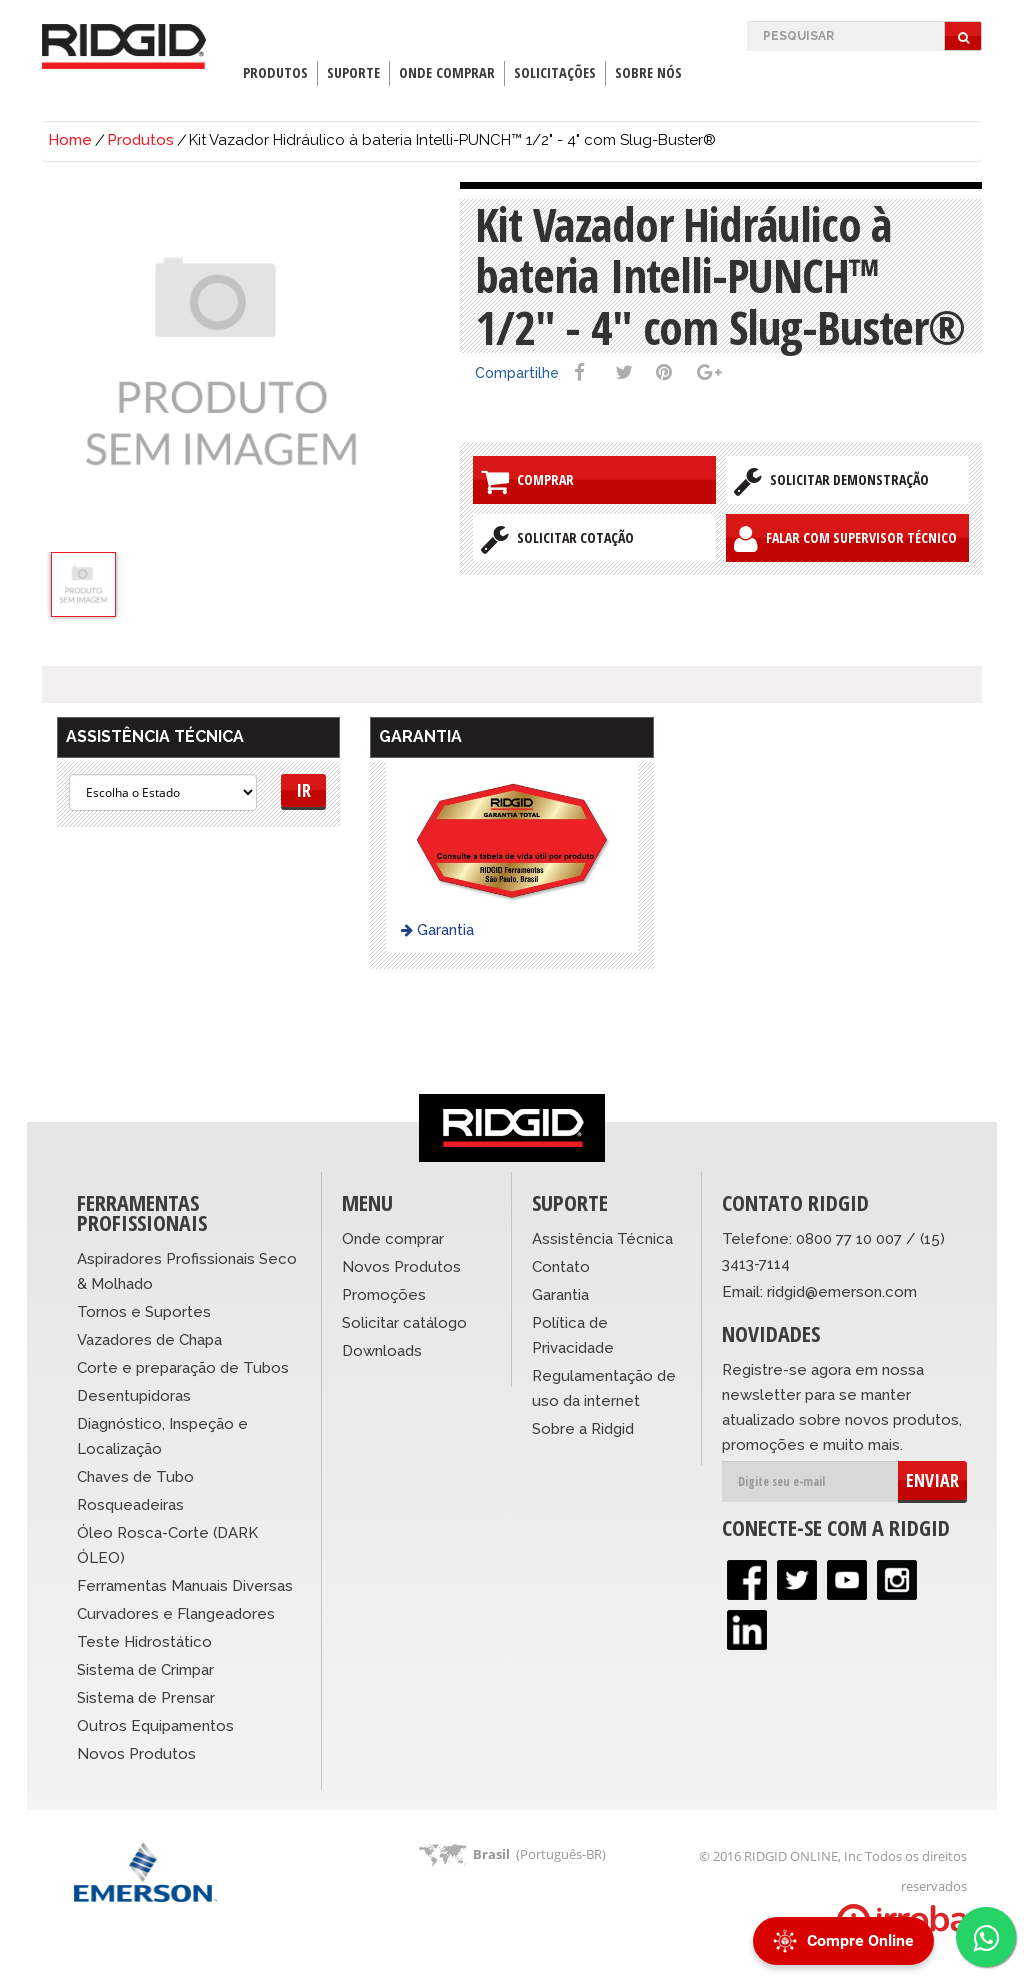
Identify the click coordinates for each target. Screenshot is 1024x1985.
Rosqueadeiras (130, 1505)
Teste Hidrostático (144, 1642)
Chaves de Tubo (135, 1477)
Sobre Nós (648, 72)
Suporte (353, 72)
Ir (303, 790)
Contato (561, 1267)
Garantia (437, 930)
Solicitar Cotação (557, 539)
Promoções (384, 1295)
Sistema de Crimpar (145, 1670)
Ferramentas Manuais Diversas (185, 1586)
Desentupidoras (134, 1396)
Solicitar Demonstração (831, 481)
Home (70, 140)
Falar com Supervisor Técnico (845, 539)
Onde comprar (393, 1239)
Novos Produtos (136, 1754)
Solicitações (555, 72)
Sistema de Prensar (146, 1698)
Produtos (275, 72)
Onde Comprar (447, 72)
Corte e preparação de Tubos (183, 1368)
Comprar (527, 481)
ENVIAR (932, 1480)
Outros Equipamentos (155, 1726)
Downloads (382, 1351)
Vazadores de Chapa (149, 1340)
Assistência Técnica (602, 1239)
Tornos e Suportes (144, 1312)
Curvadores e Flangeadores (176, 1614)
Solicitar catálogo (404, 1323)
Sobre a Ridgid (583, 1429)
